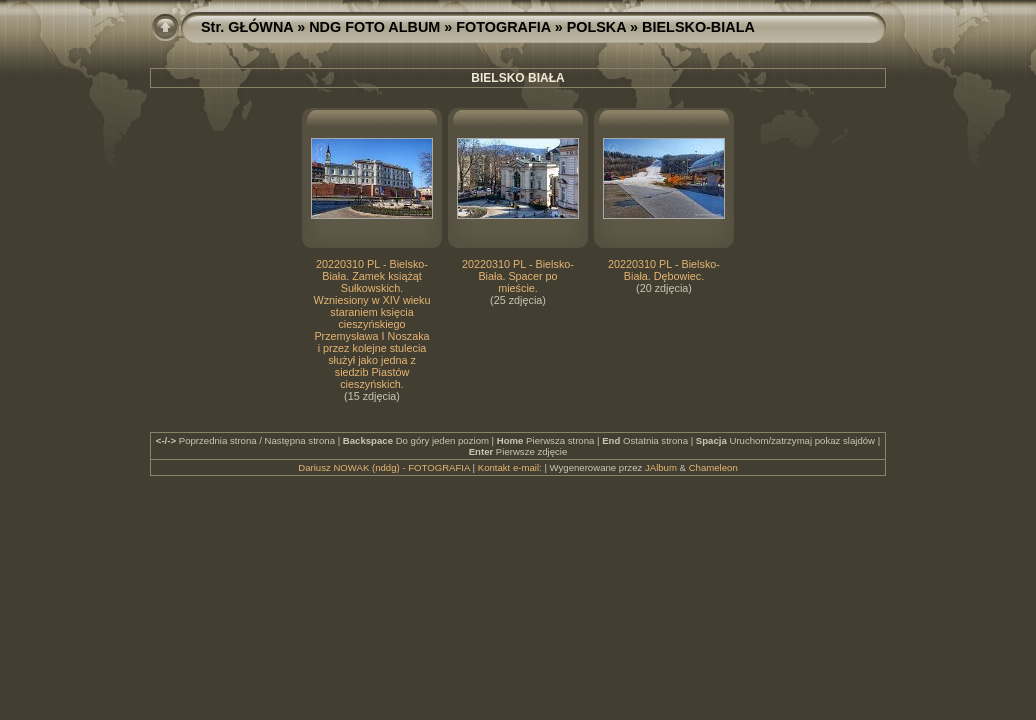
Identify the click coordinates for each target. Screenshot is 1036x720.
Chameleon (713, 467)
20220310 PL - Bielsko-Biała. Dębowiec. (664, 270)
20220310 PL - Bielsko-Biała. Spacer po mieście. (518, 276)
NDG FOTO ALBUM (374, 27)
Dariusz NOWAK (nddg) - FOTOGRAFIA (384, 467)
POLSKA (596, 27)
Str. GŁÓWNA (247, 27)
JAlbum (661, 467)
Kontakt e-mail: (510, 467)
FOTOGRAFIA (503, 27)
